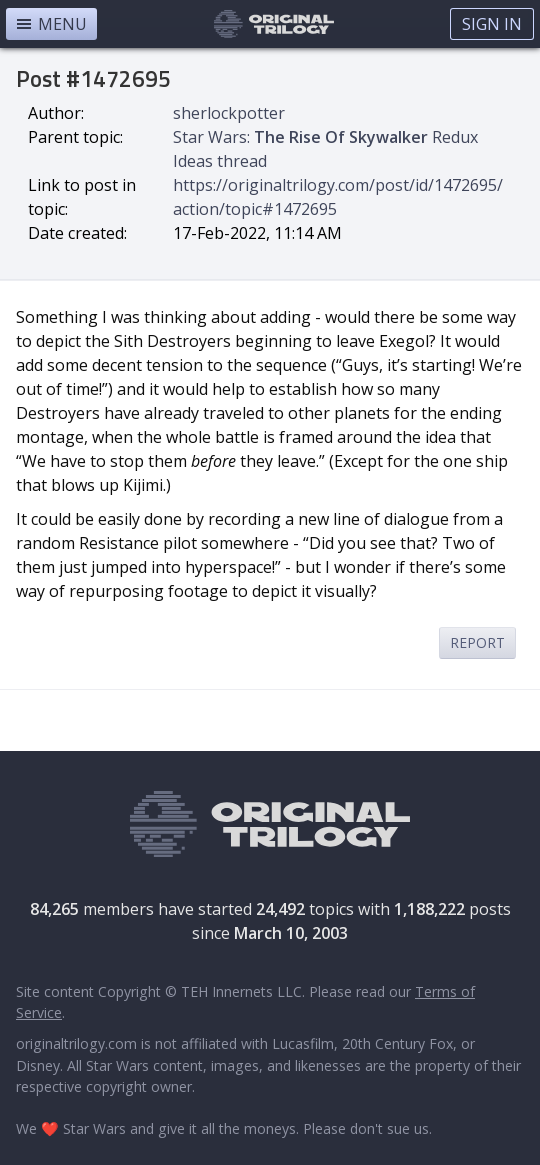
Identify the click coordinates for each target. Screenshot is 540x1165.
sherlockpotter (229, 113)
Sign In (492, 24)
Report (477, 642)
